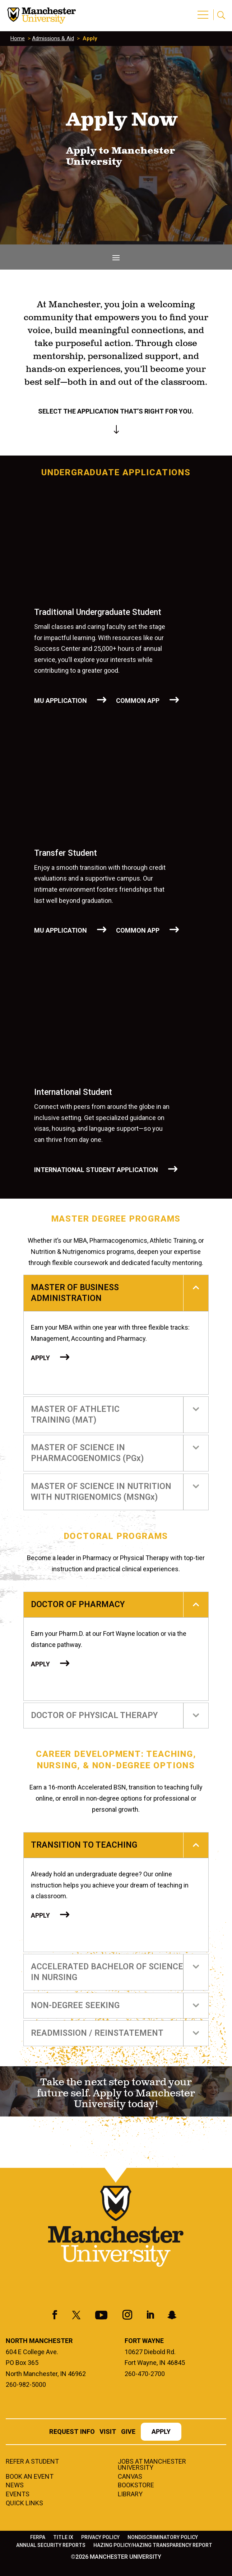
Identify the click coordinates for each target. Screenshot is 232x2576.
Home (17, 38)
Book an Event (30, 2477)
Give (128, 2432)
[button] (204, 11)
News (15, 2485)
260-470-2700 (145, 2373)
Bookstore (136, 2485)
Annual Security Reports (50, 2545)
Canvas (130, 2477)
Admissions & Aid (53, 38)
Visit (107, 2432)
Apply (40, 1358)
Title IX (63, 2537)
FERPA (37, 2537)
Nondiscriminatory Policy (162, 2537)
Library (130, 2494)
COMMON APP (137, 700)
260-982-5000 (26, 2384)
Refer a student (32, 2462)
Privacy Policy (100, 2537)
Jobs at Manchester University (152, 2465)
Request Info (72, 2432)
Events (17, 2494)
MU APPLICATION (60, 700)
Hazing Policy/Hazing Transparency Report (152, 2545)
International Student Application (96, 1169)
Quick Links (24, 2503)
